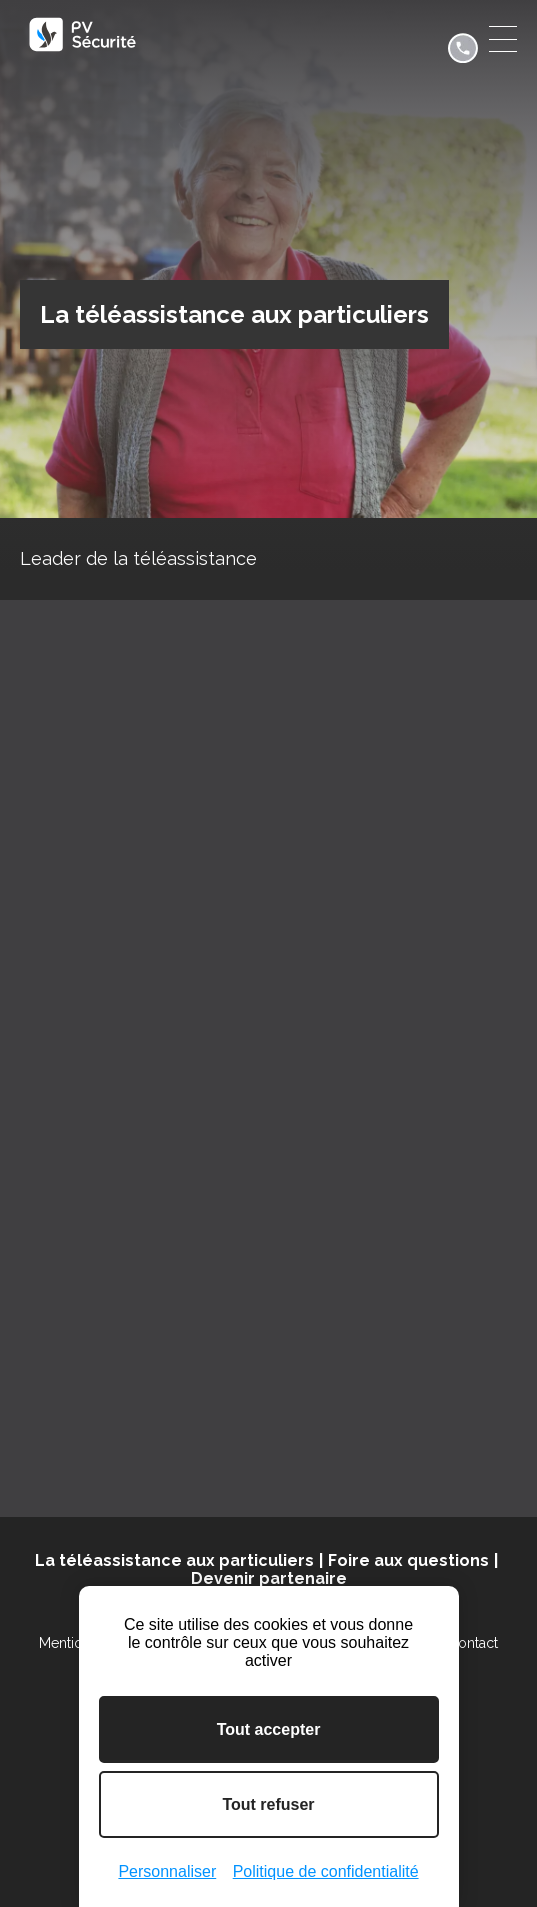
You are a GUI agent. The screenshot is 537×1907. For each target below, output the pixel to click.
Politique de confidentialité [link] (326, 1871)
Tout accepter (269, 1729)
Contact (473, 1643)
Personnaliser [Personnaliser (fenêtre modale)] (167, 1871)
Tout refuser (268, 1804)
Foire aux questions (408, 1560)
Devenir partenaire (269, 1578)
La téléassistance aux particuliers (174, 1560)
